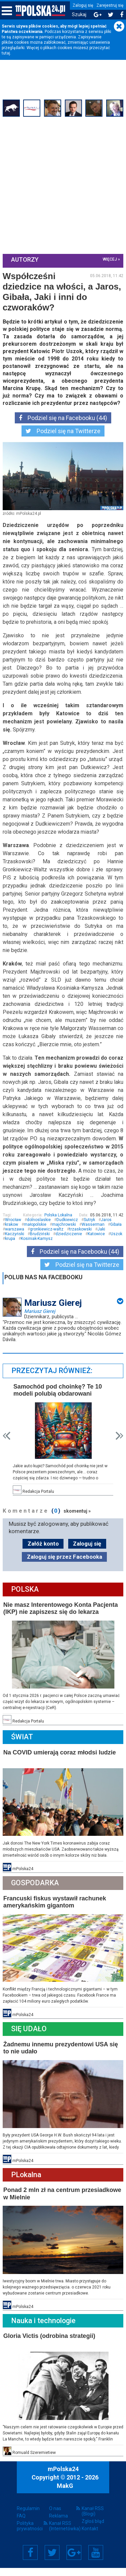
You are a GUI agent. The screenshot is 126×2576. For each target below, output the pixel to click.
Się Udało (29, 2039)
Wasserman (93, 1238)
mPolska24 (63, 2476)
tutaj (6, 53)
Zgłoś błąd (93, 2529)
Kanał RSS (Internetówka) (63, 2534)
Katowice (97, 1248)
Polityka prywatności (30, 2534)
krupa (28, 1252)
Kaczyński (15, 1248)
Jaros (106, 1234)
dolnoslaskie (39, 1234)
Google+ (74, 2560)
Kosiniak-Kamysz (55, 1252)
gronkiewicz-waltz (47, 1243)
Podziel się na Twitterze (63, 438)
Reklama (58, 2524)
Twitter (52, 2560)
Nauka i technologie (44, 2329)
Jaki (102, 1243)
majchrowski (65, 1238)
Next (119, 1449)
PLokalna (27, 2184)
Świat (23, 1749)
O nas (55, 2516)
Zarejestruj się (109, 5)
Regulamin (28, 2516)
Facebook (30, 2560)
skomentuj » (77, 1524)
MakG (65, 2493)
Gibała (116, 1238)
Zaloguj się (83, 5)
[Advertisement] (63, 185)
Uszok (11, 1252)
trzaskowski (81, 1243)
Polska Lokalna (58, 1229)
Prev (7, 1449)
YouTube (95, 2560)
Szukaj (79, 14)
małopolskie (36, 1238)
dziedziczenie (69, 1248)
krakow (12, 1238)
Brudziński (40, 1248)
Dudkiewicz (68, 1234)
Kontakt (90, 2536)
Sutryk (90, 1234)
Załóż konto (43, 1557)
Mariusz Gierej (40, 1325)
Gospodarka (35, 1894)
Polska (25, 1602)
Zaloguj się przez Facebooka (64, 1570)
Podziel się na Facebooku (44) (63, 424)
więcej (109, 259)
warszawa (15, 1243)
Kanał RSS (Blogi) (93, 2519)
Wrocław (14, 1234)
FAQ (21, 2524)
